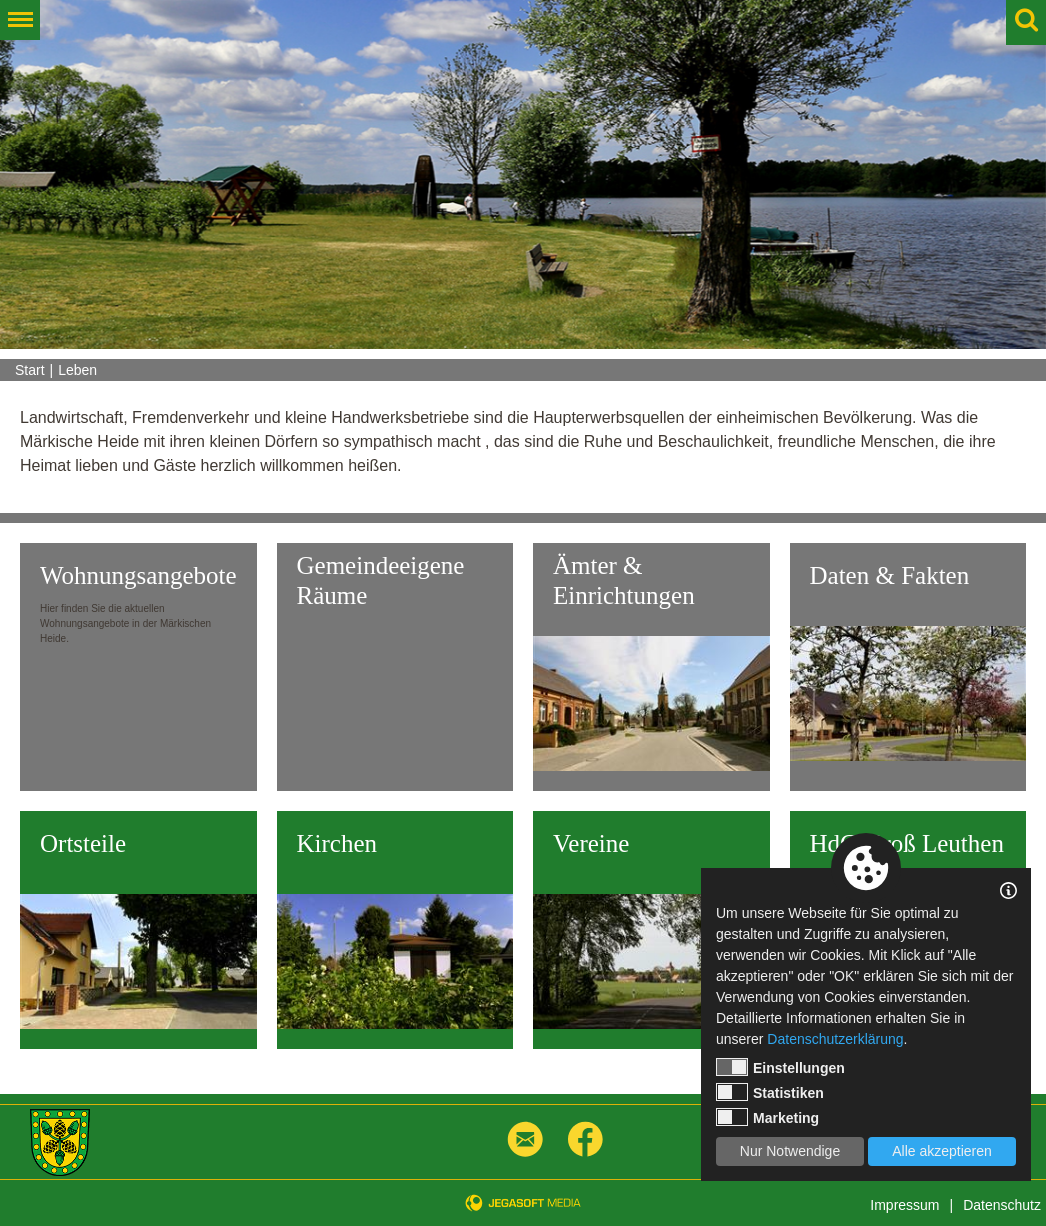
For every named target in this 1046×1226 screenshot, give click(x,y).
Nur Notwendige (790, 1151)
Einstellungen (780, 1067)
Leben (77, 370)
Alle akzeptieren (942, 1151)
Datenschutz (1002, 1205)
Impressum (904, 1205)
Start (30, 370)
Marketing (767, 1117)
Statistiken (770, 1092)
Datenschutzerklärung (835, 1039)
